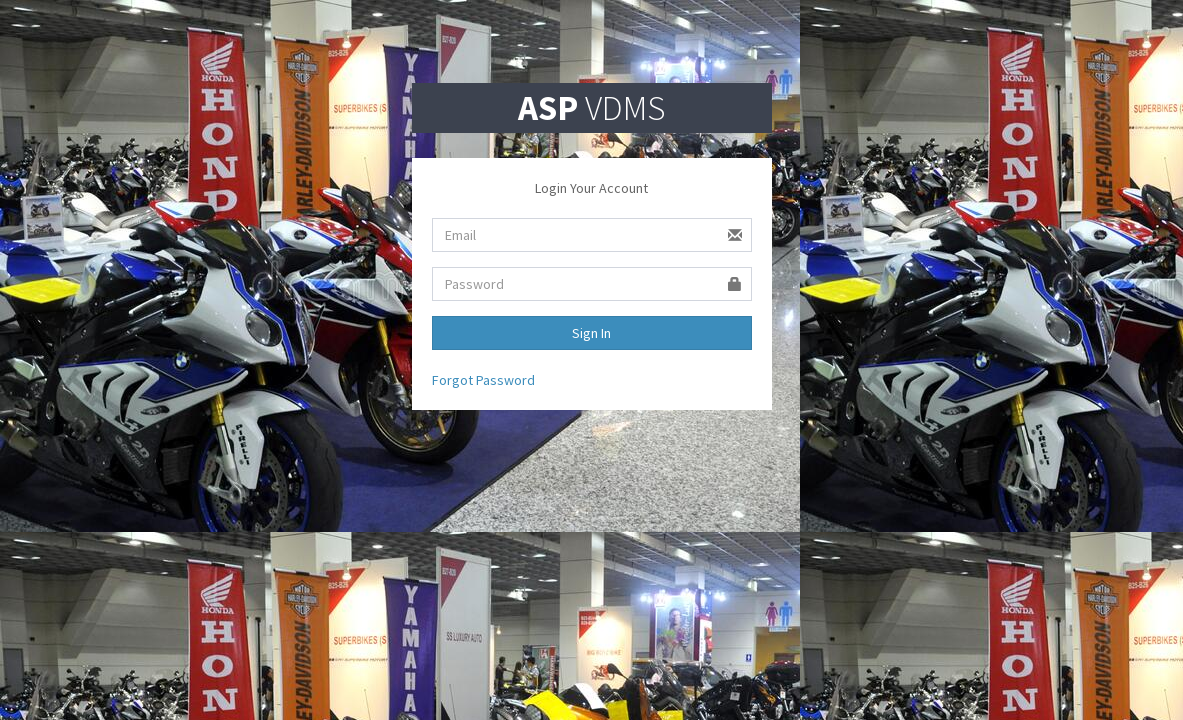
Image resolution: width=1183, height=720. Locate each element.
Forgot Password (483, 380)
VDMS (591, 108)
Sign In (591, 333)
